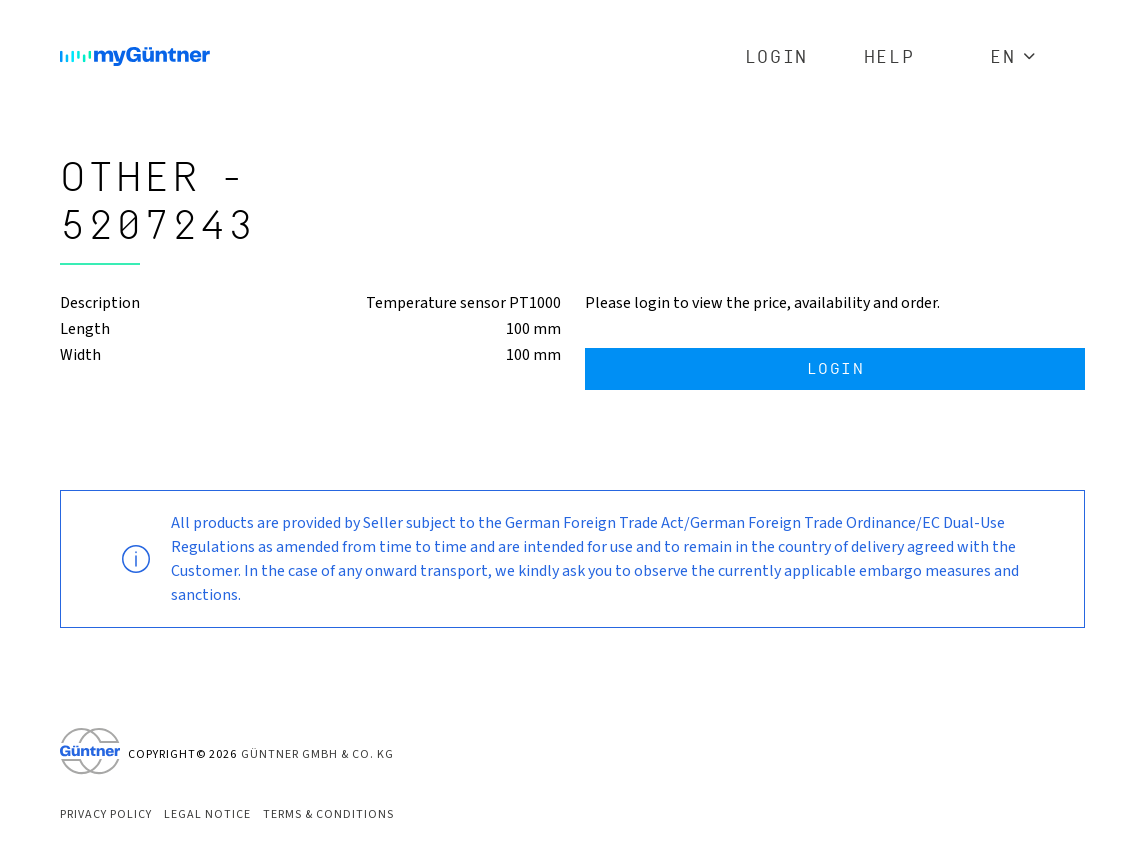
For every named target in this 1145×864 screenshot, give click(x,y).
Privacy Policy (106, 814)
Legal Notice (207, 814)
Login (776, 57)
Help (889, 57)
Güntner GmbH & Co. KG (317, 754)
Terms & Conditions (328, 814)
